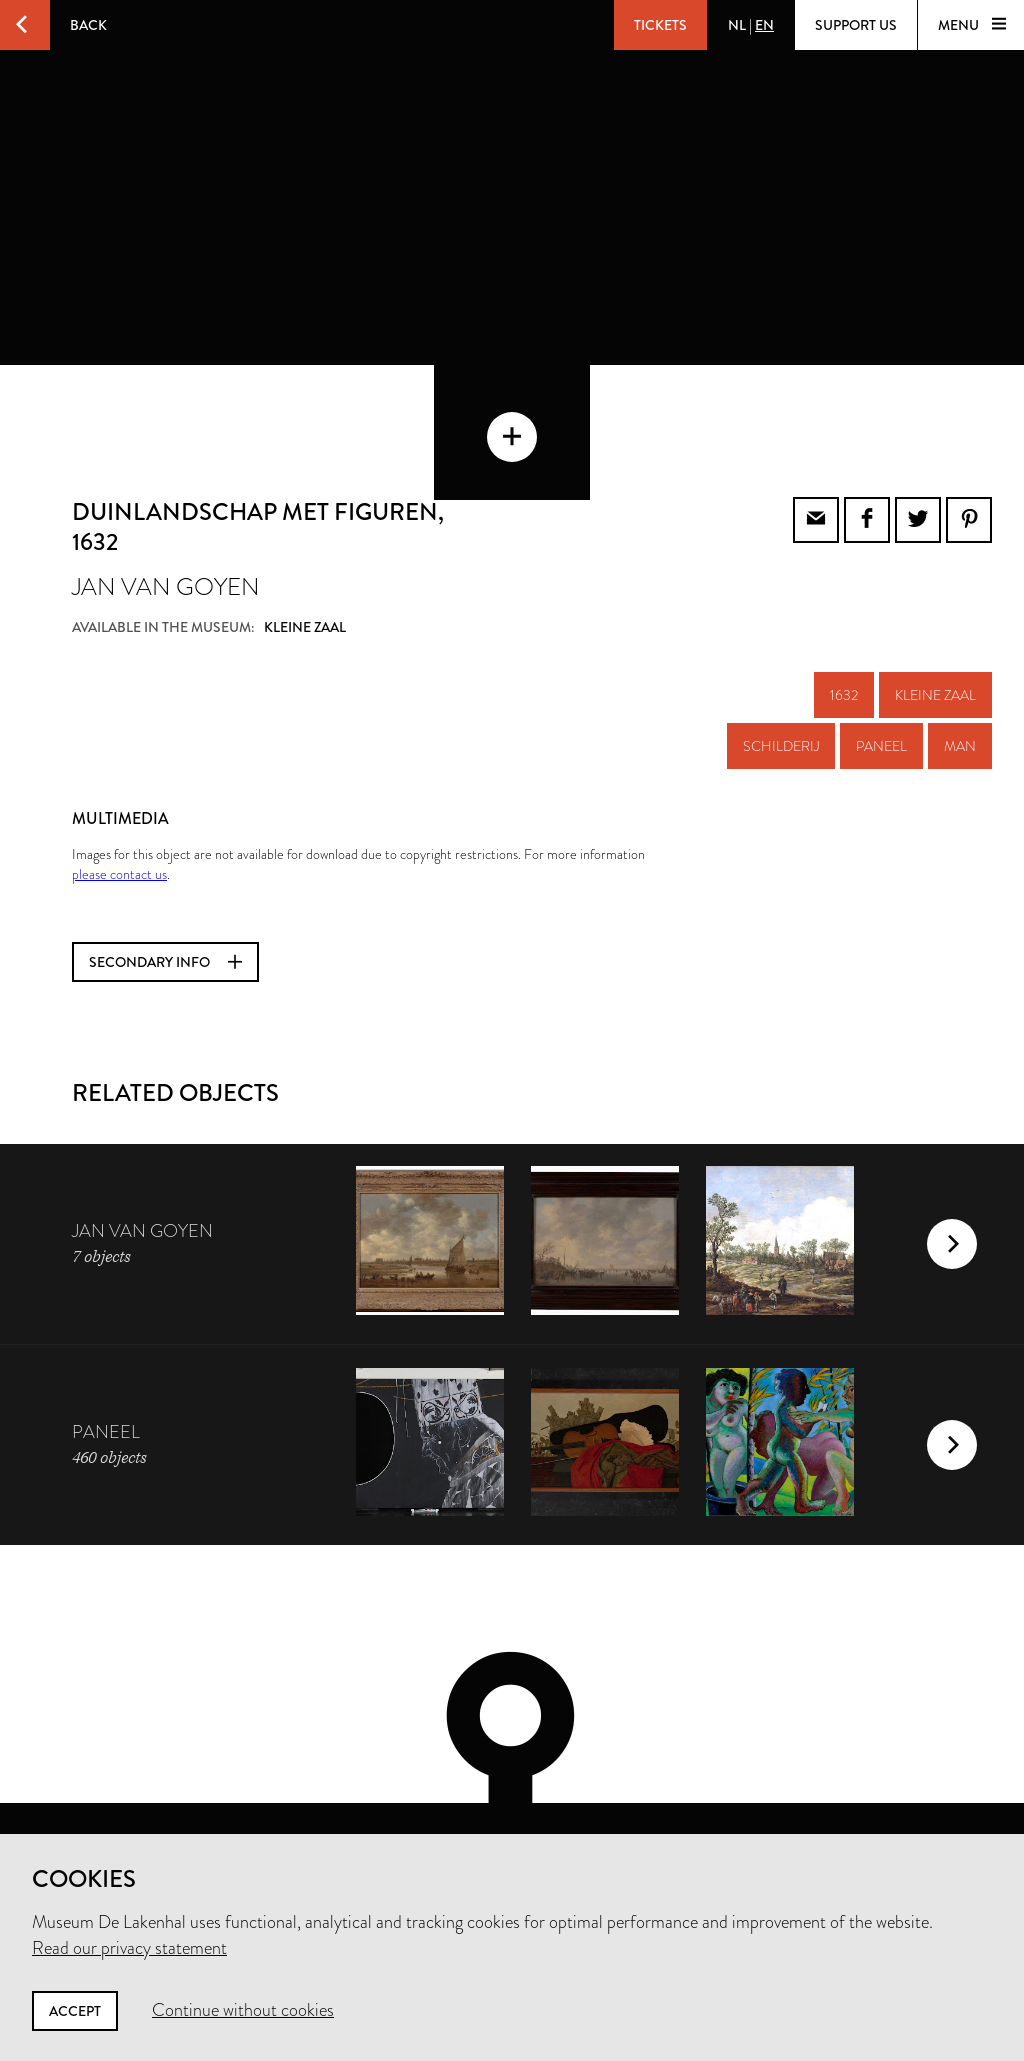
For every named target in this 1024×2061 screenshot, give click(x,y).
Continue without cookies (243, 2010)
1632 (844, 613)
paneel (881, 664)
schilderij (781, 664)
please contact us (119, 792)
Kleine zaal (935, 613)
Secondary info (165, 880)
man (960, 664)
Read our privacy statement (129, 1948)
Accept (75, 2011)
